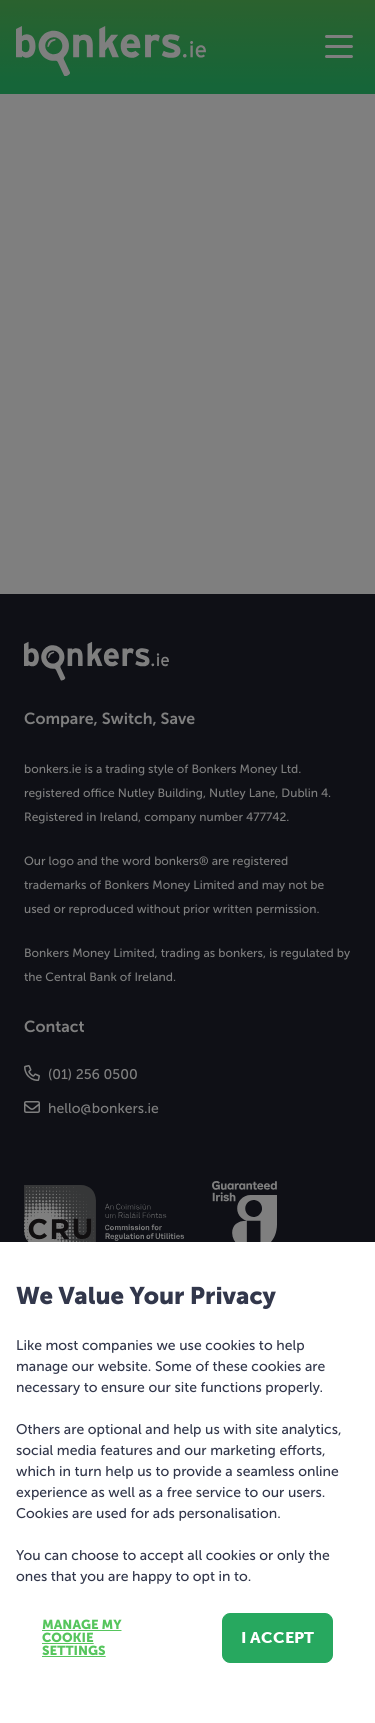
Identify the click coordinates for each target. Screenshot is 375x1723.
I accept (277, 1637)
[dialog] (187, 861)
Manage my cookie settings (81, 1638)
